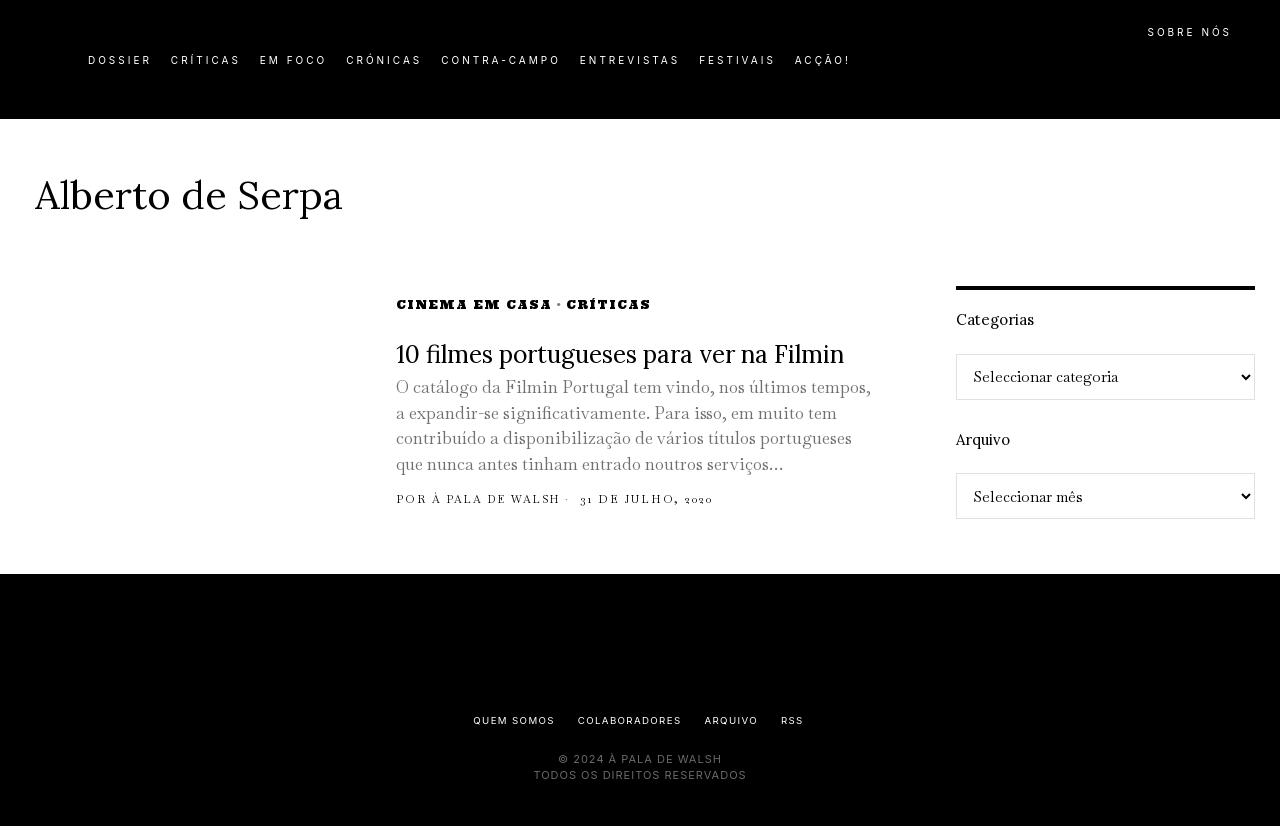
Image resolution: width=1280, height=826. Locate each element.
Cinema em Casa (474, 304)
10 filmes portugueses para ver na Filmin (620, 354)
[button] (1235, 71)
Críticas (608, 304)
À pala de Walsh (501, 499)
